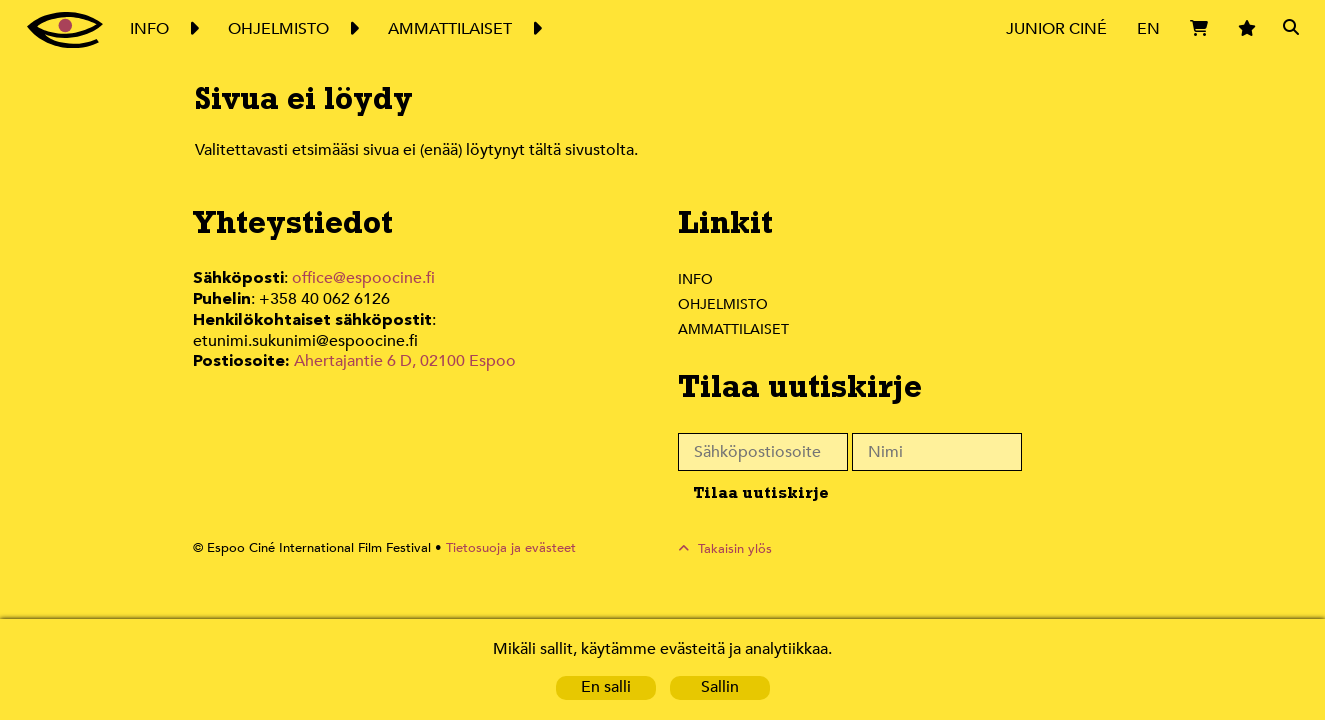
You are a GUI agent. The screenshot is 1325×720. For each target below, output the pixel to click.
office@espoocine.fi (364, 278)
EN (1148, 28)
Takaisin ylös (735, 548)
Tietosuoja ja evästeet (499, 548)
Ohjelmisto (724, 304)
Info (695, 279)
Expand (192, 29)
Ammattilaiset (734, 329)
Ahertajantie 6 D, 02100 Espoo (403, 338)
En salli (605, 687)
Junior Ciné (1056, 28)
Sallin (719, 687)
